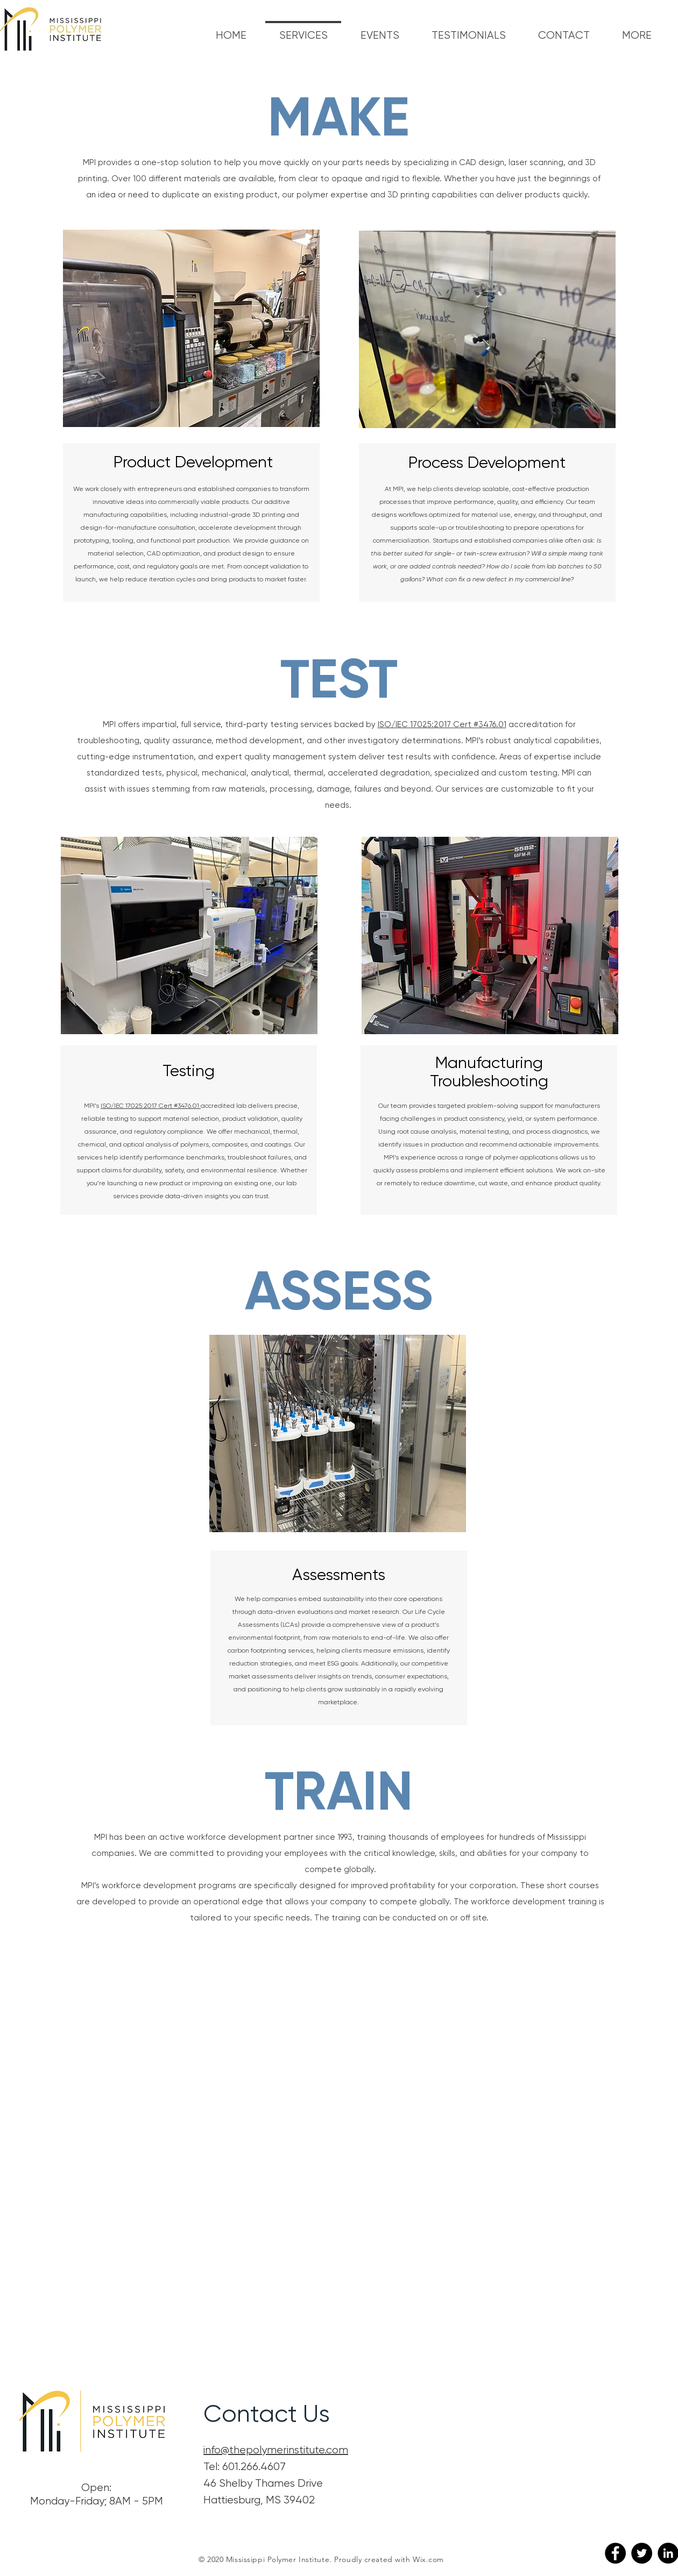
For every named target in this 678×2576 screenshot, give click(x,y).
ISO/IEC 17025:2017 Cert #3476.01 (442, 724)
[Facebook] (615, 2553)
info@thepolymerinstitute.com (275, 2450)
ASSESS (339, 1290)
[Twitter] (641, 2553)
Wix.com (428, 2559)
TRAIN (339, 1791)
